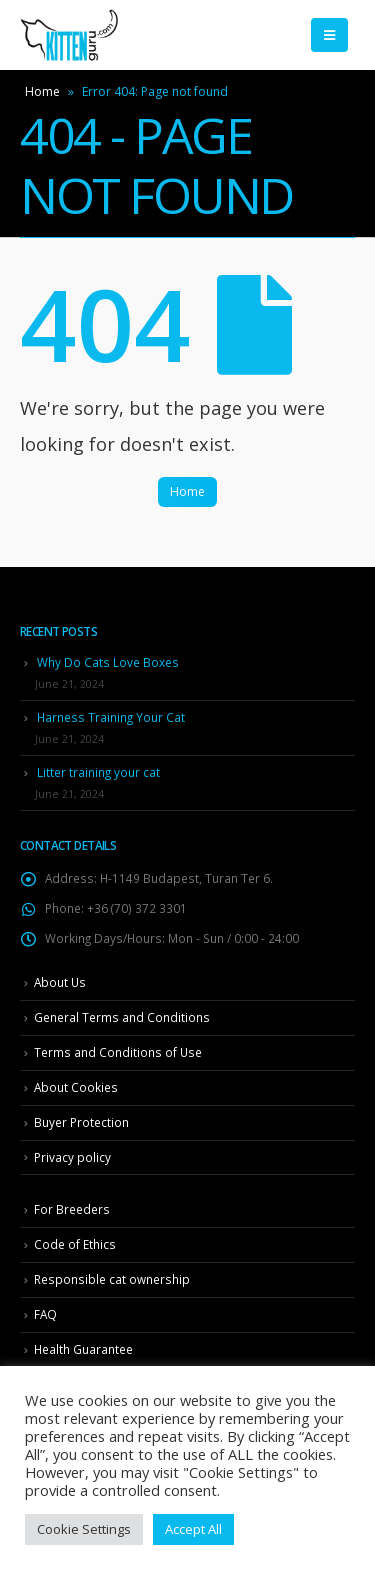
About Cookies (76, 1087)
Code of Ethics (75, 1244)
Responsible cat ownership (112, 1279)
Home (42, 91)
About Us (60, 982)
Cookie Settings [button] (84, 1529)
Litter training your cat (98, 772)
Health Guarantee (83, 1349)
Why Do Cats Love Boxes (108, 662)
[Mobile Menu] (329, 35)
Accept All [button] (193, 1529)
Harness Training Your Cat (111, 717)
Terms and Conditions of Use (118, 1052)
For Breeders (72, 1209)
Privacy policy (72, 1157)
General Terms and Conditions (122, 1017)
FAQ (45, 1314)
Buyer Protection (81, 1122)
